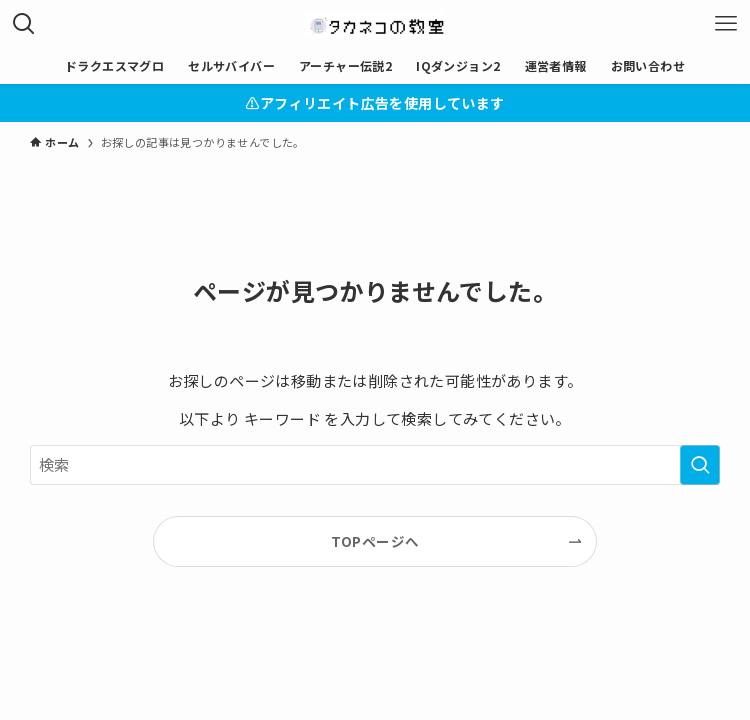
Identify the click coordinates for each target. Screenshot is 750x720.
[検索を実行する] (700, 465)
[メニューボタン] (726, 24)
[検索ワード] (375, 465)
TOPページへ (375, 541)
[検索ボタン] (24, 24)
